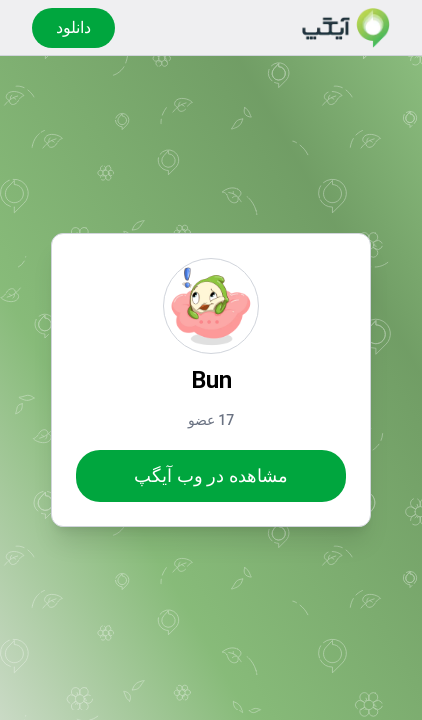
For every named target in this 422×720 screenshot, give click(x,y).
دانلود (73, 27)
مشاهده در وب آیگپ (210, 475)
